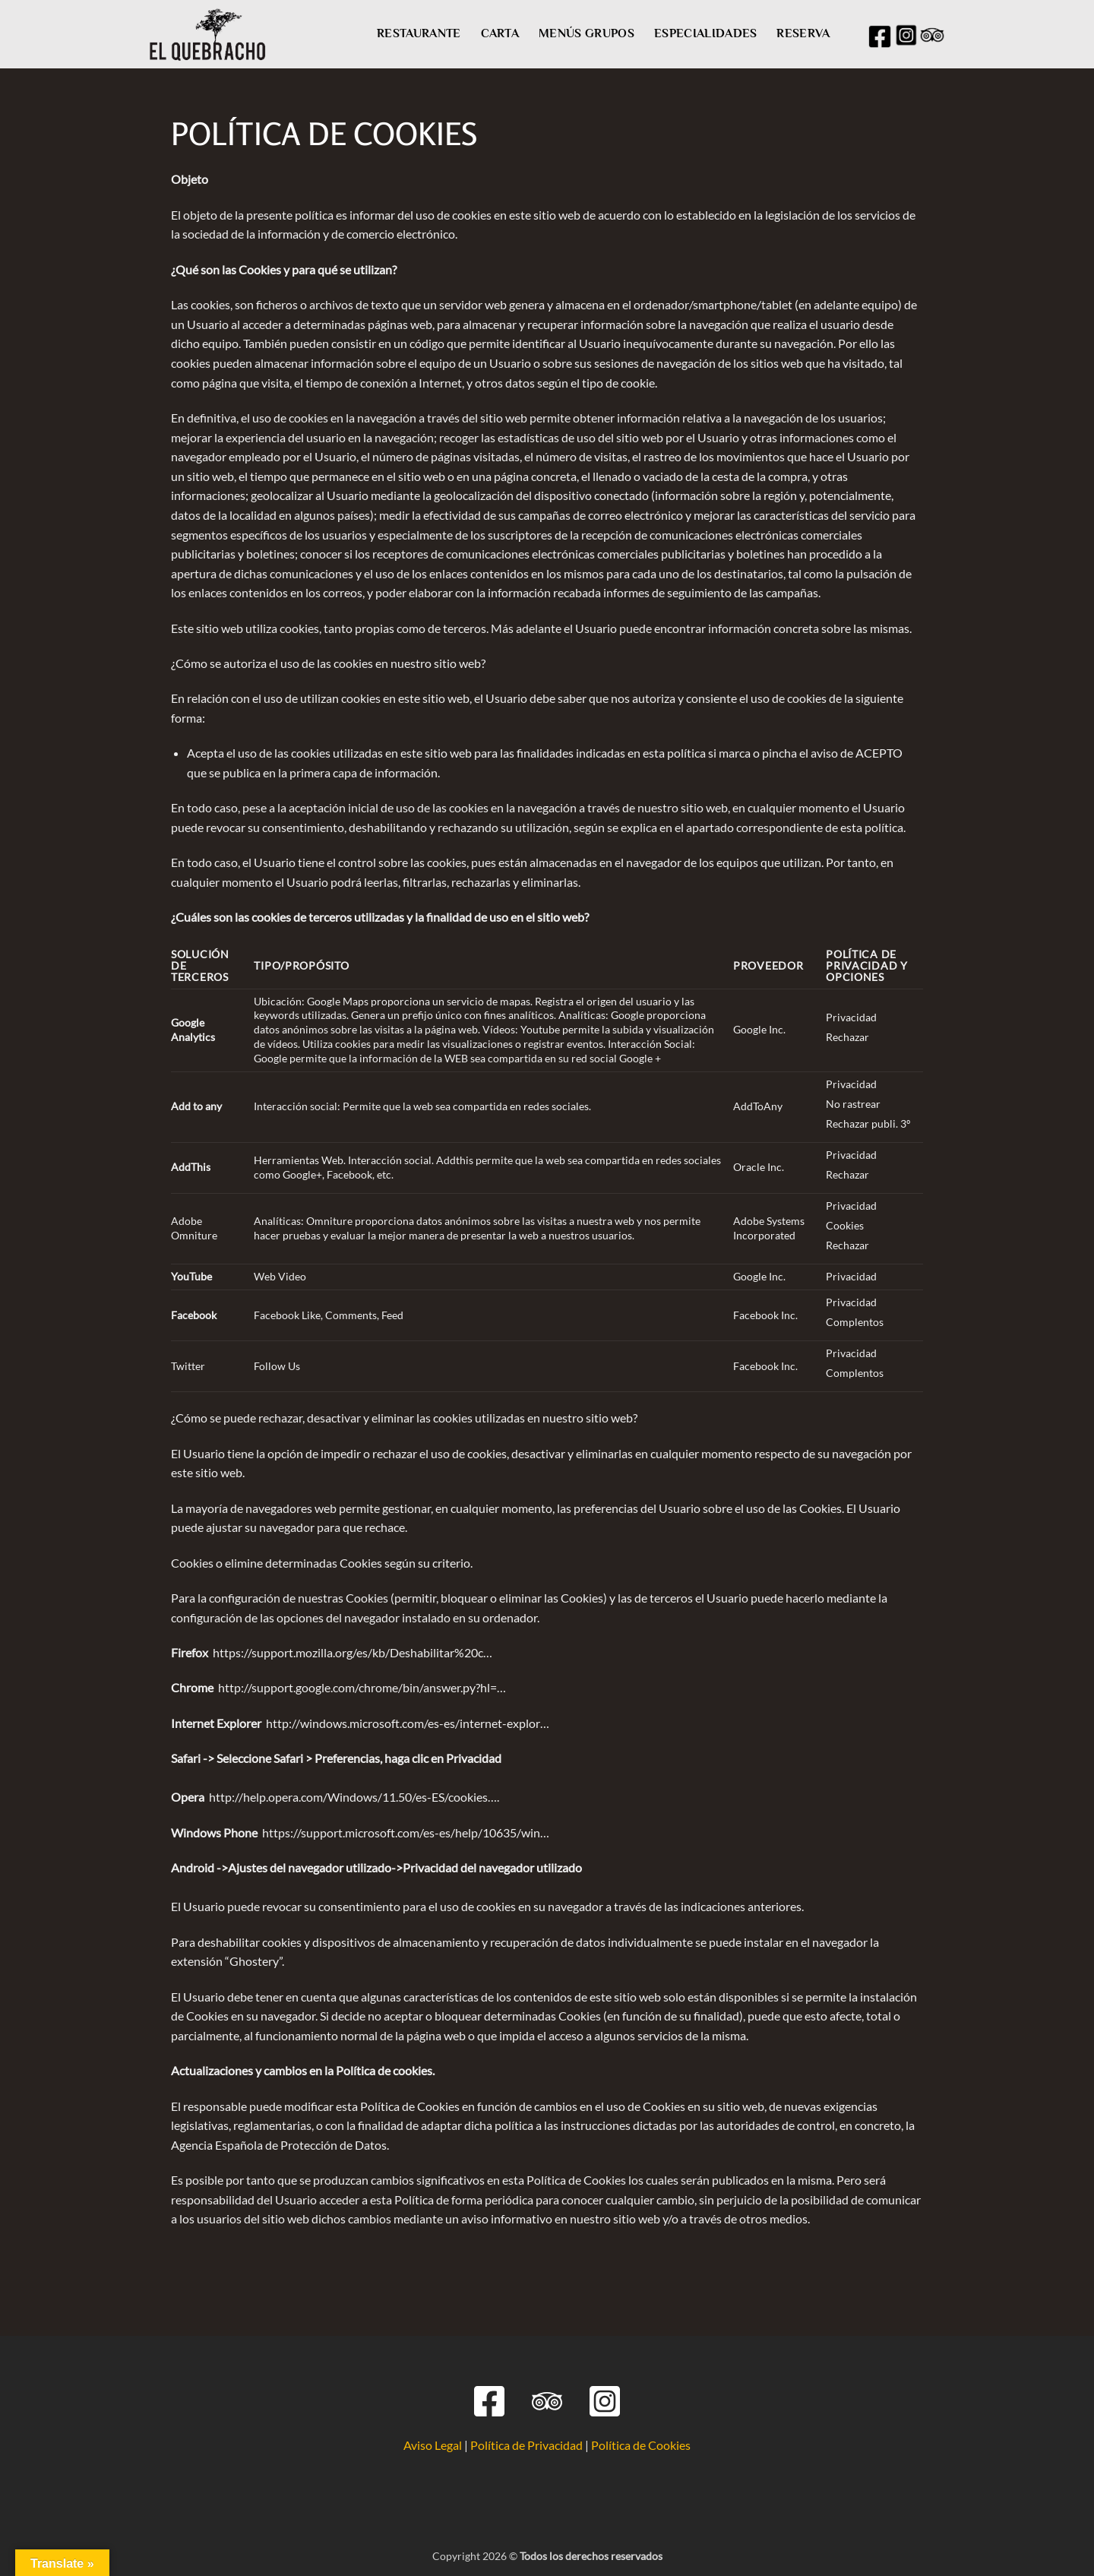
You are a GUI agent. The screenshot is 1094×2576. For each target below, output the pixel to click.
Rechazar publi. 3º (868, 1123)
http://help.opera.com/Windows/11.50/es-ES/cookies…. (354, 1797)
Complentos (855, 1321)
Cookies (845, 1225)
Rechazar (847, 1036)
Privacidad (851, 1017)
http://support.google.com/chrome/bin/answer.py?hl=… (362, 1687)
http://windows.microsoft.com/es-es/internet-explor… (407, 1723)
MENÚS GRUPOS (586, 33)
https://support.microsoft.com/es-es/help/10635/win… (405, 1832)
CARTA (500, 33)
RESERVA (803, 33)
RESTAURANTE (419, 33)
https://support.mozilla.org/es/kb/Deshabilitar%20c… (352, 1652)
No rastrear (853, 1103)
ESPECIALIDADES (705, 33)
